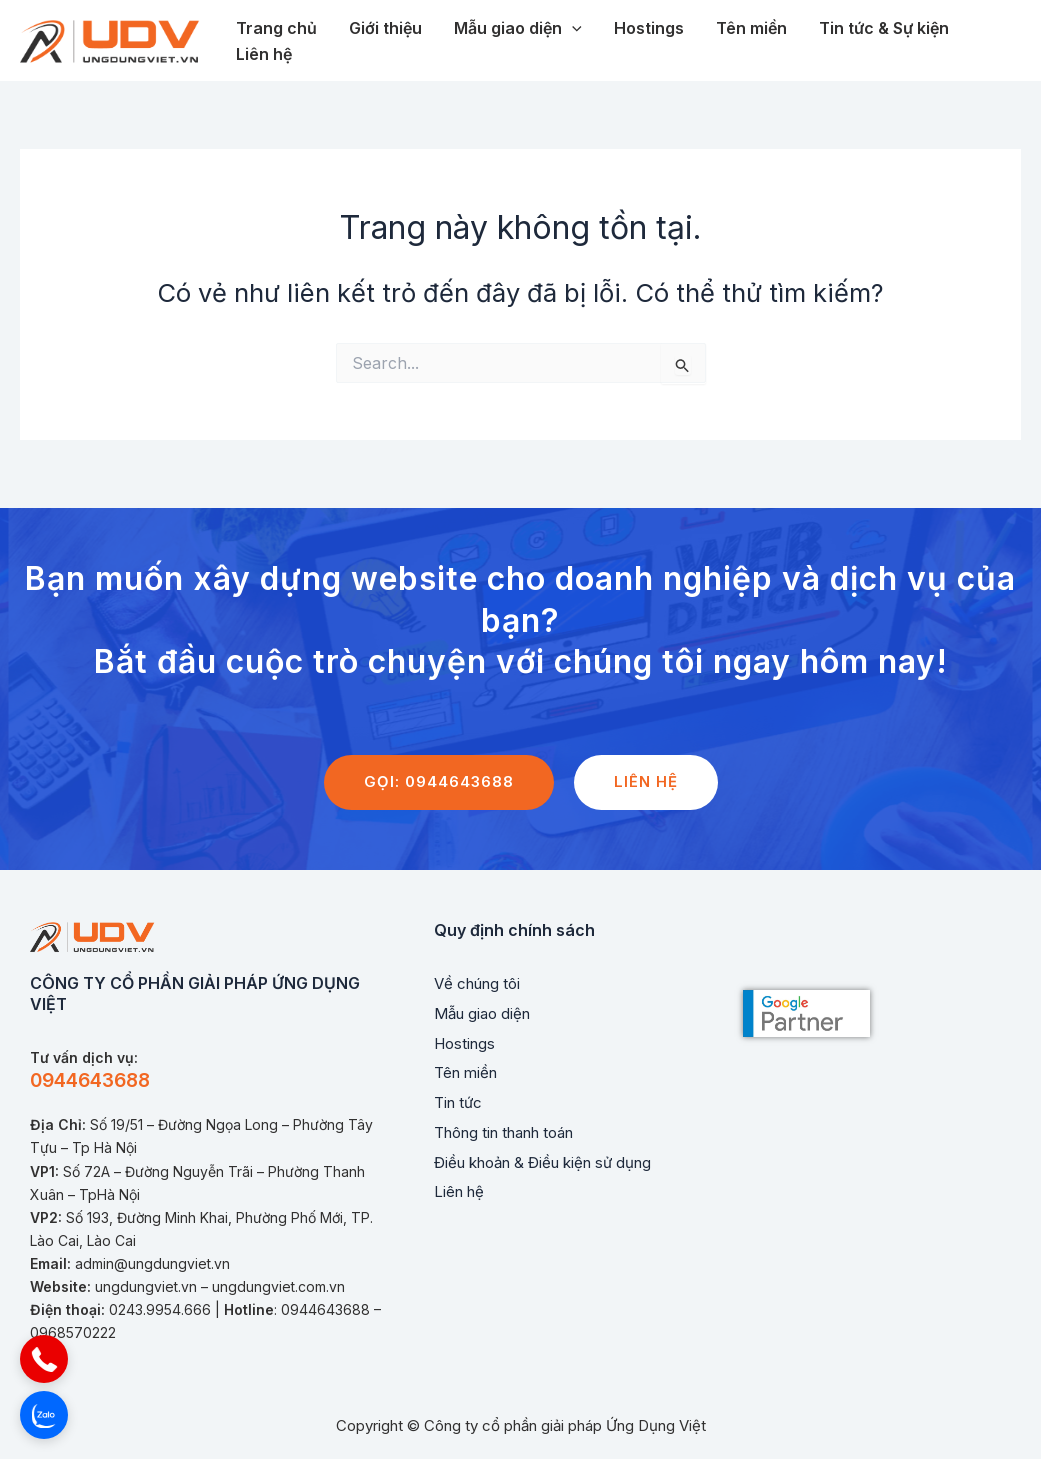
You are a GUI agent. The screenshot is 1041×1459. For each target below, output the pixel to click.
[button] (44, 1359)
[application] (572, 29)
